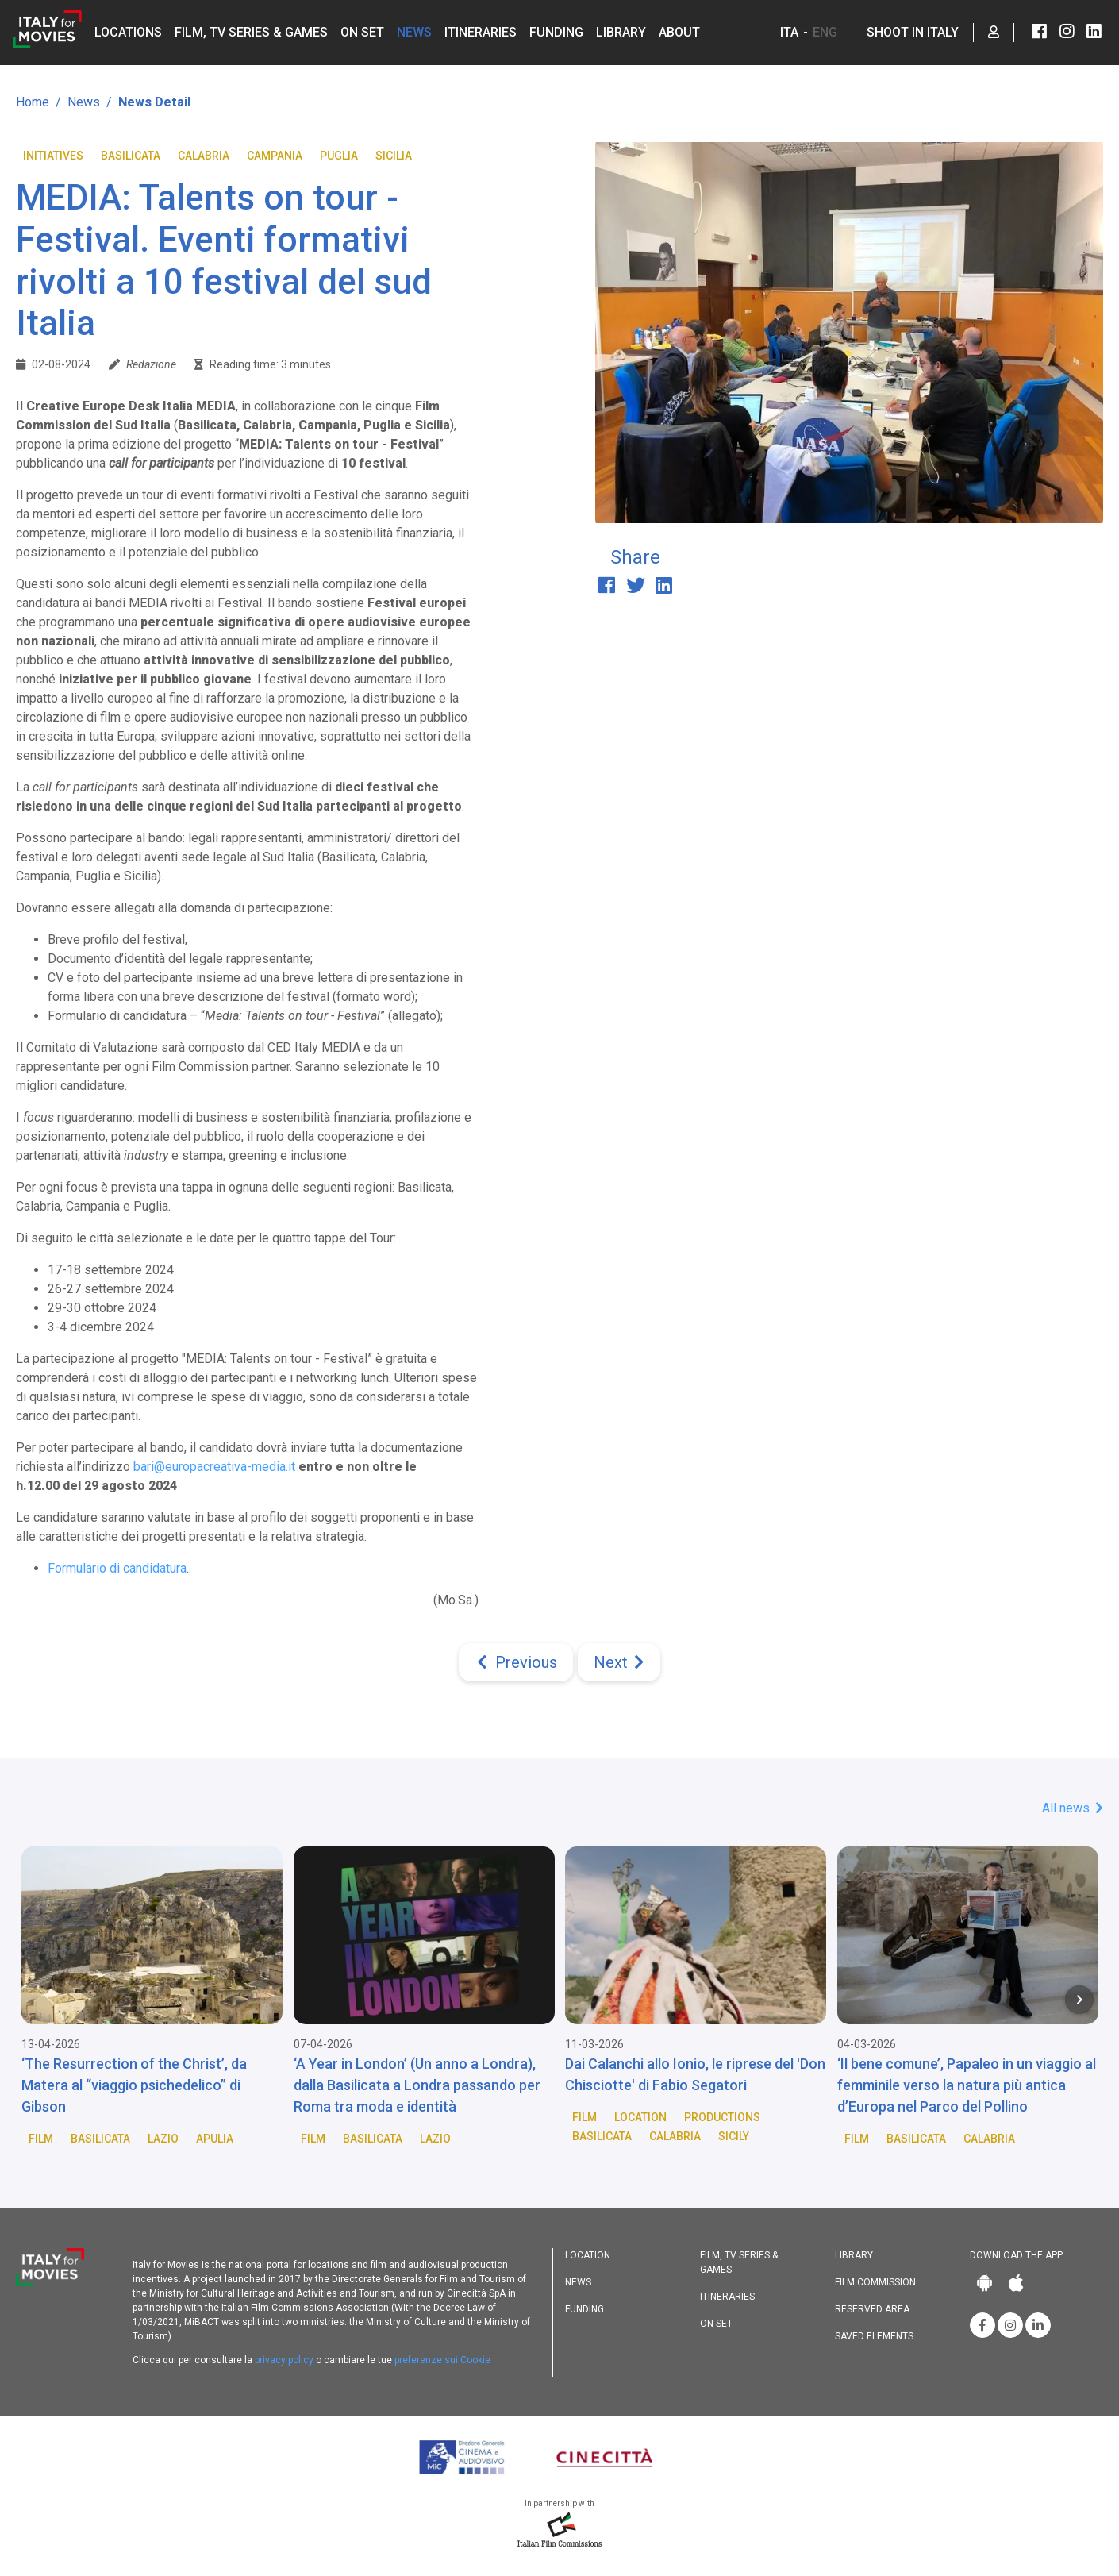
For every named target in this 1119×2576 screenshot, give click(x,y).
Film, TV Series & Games (251, 32)
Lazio (163, 2138)
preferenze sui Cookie (442, 2360)
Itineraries (480, 32)
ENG (825, 32)
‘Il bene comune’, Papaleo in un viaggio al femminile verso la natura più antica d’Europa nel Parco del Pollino (966, 2085)
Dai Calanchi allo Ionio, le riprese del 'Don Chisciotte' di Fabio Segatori (695, 2074)
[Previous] (516, 1662)
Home (32, 102)
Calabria (203, 155)
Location (640, 2117)
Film (41, 2138)
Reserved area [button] (872, 2309)
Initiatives (53, 155)
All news (1072, 1808)
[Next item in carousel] (1079, 1999)
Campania (274, 155)
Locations (128, 32)
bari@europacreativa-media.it (214, 1466)
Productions (722, 2117)
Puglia (339, 155)
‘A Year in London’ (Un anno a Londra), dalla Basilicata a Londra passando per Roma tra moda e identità (417, 2085)
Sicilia (393, 155)
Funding (556, 32)
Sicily (733, 2136)
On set (362, 32)
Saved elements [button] (874, 2336)
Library (621, 32)
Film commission (875, 2282)
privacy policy (284, 2360)
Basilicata (130, 155)
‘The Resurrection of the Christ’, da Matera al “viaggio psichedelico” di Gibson (134, 2085)
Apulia (214, 2138)
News (414, 32)
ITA (789, 32)
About (679, 32)
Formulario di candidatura (117, 1568)
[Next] (619, 1662)
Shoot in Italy (913, 32)
